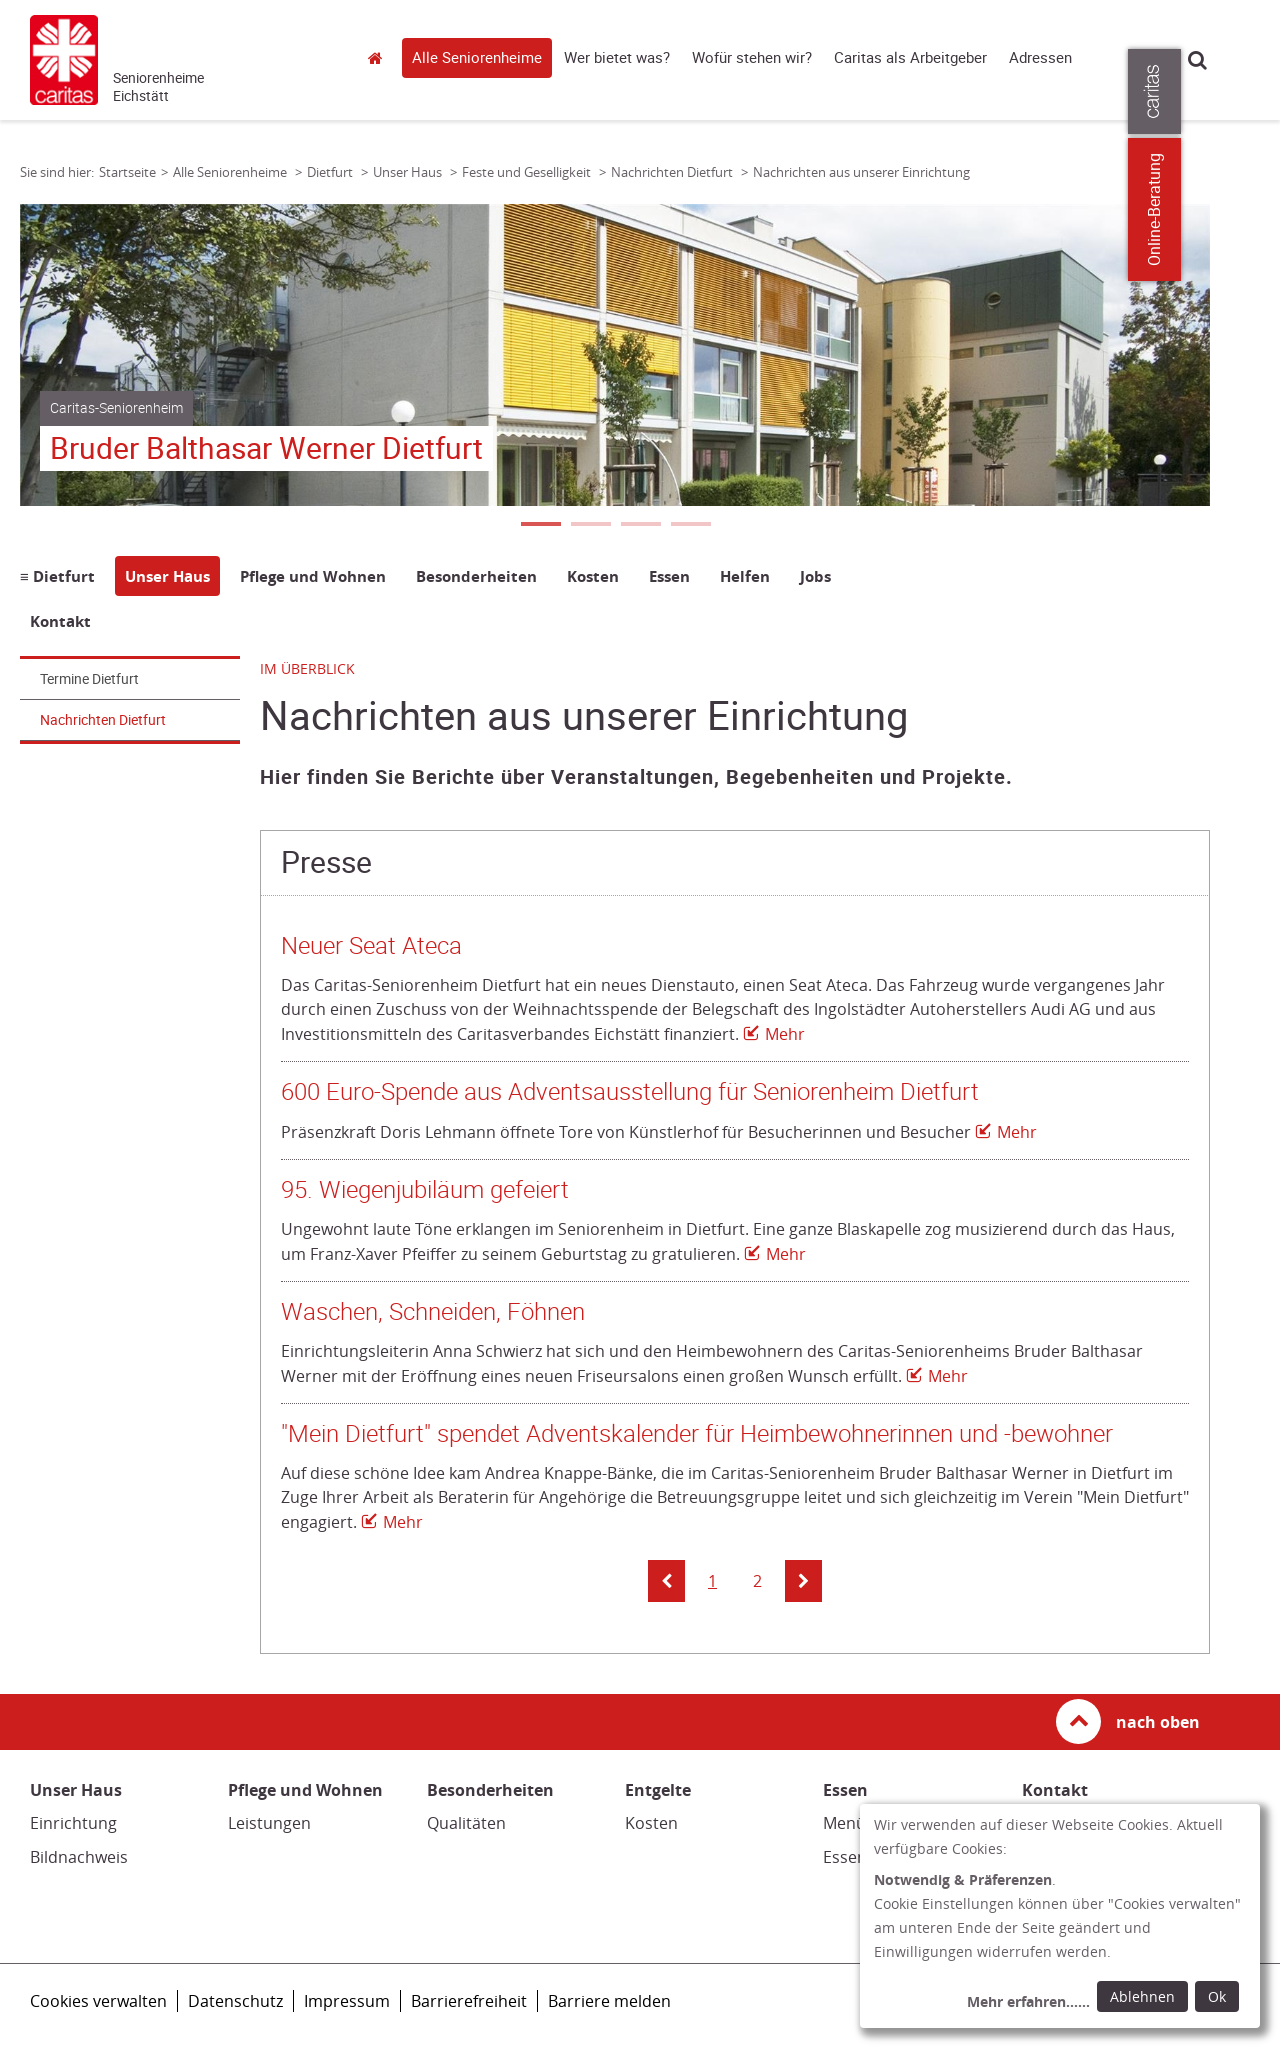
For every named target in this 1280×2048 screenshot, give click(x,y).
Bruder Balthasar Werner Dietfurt (266, 448)
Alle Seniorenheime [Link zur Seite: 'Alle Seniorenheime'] (231, 172)
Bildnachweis (79, 1857)
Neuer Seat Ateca (371, 946)
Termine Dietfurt (89, 679)
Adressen (1040, 58)
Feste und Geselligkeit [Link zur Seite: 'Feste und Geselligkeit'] (528, 172)
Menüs (848, 1823)
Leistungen (269, 1823)
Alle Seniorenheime (477, 58)
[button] (666, 1581)
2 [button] (757, 1581)
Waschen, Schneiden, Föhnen (433, 1312)
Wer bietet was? (617, 58)
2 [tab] (590, 526)
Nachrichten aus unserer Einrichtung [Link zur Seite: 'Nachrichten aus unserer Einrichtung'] (861, 172)
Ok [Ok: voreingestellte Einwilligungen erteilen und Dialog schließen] (1217, 1996)
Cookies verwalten (98, 2001)
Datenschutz (235, 2001)
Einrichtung (73, 1823)
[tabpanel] (615, 355)
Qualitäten (466, 1823)
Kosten (651, 1823)
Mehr (785, 1034)
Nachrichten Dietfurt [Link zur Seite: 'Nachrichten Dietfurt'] (673, 172)
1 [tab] (540, 526)
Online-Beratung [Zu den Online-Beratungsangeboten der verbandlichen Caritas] (1252, 209)
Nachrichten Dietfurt (103, 720)
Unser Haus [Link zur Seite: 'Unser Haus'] (409, 172)
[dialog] (1060, 1916)
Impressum (347, 2001)
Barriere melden (609, 2001)
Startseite (380, 57)
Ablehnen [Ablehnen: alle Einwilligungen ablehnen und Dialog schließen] (1142, 1996)
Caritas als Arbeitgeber (910, 58)
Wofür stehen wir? (752, 58)
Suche (1197, 59)
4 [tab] (690, 526)
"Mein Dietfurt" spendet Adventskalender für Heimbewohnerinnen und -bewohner (697, 1434)
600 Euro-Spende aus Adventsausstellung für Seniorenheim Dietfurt (630, 1092)
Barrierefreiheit (469, 2001)
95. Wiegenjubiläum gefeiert (425, 1190)
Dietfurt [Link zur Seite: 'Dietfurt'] (331, 172)
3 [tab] (640, 526)
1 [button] (712, 1581)
